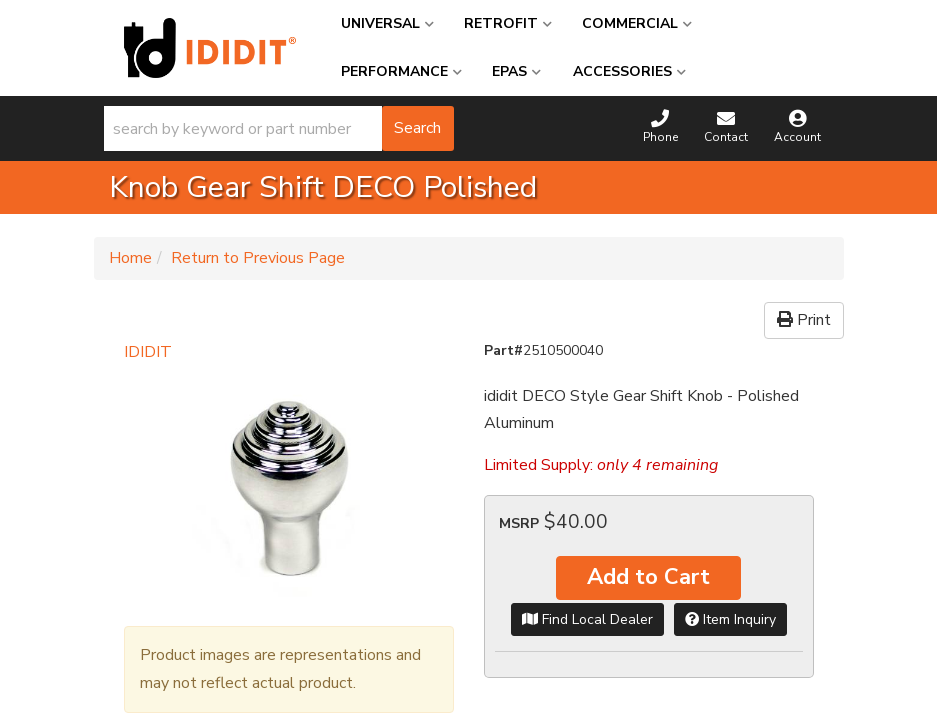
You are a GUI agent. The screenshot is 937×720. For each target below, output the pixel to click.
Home (130, 258)
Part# (503, 350)
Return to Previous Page (258, 258)
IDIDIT (148, 352)
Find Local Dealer (587, 619)
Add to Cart (648, 577)
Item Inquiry (730, 619)
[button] (279, 128)
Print (804, 320)
